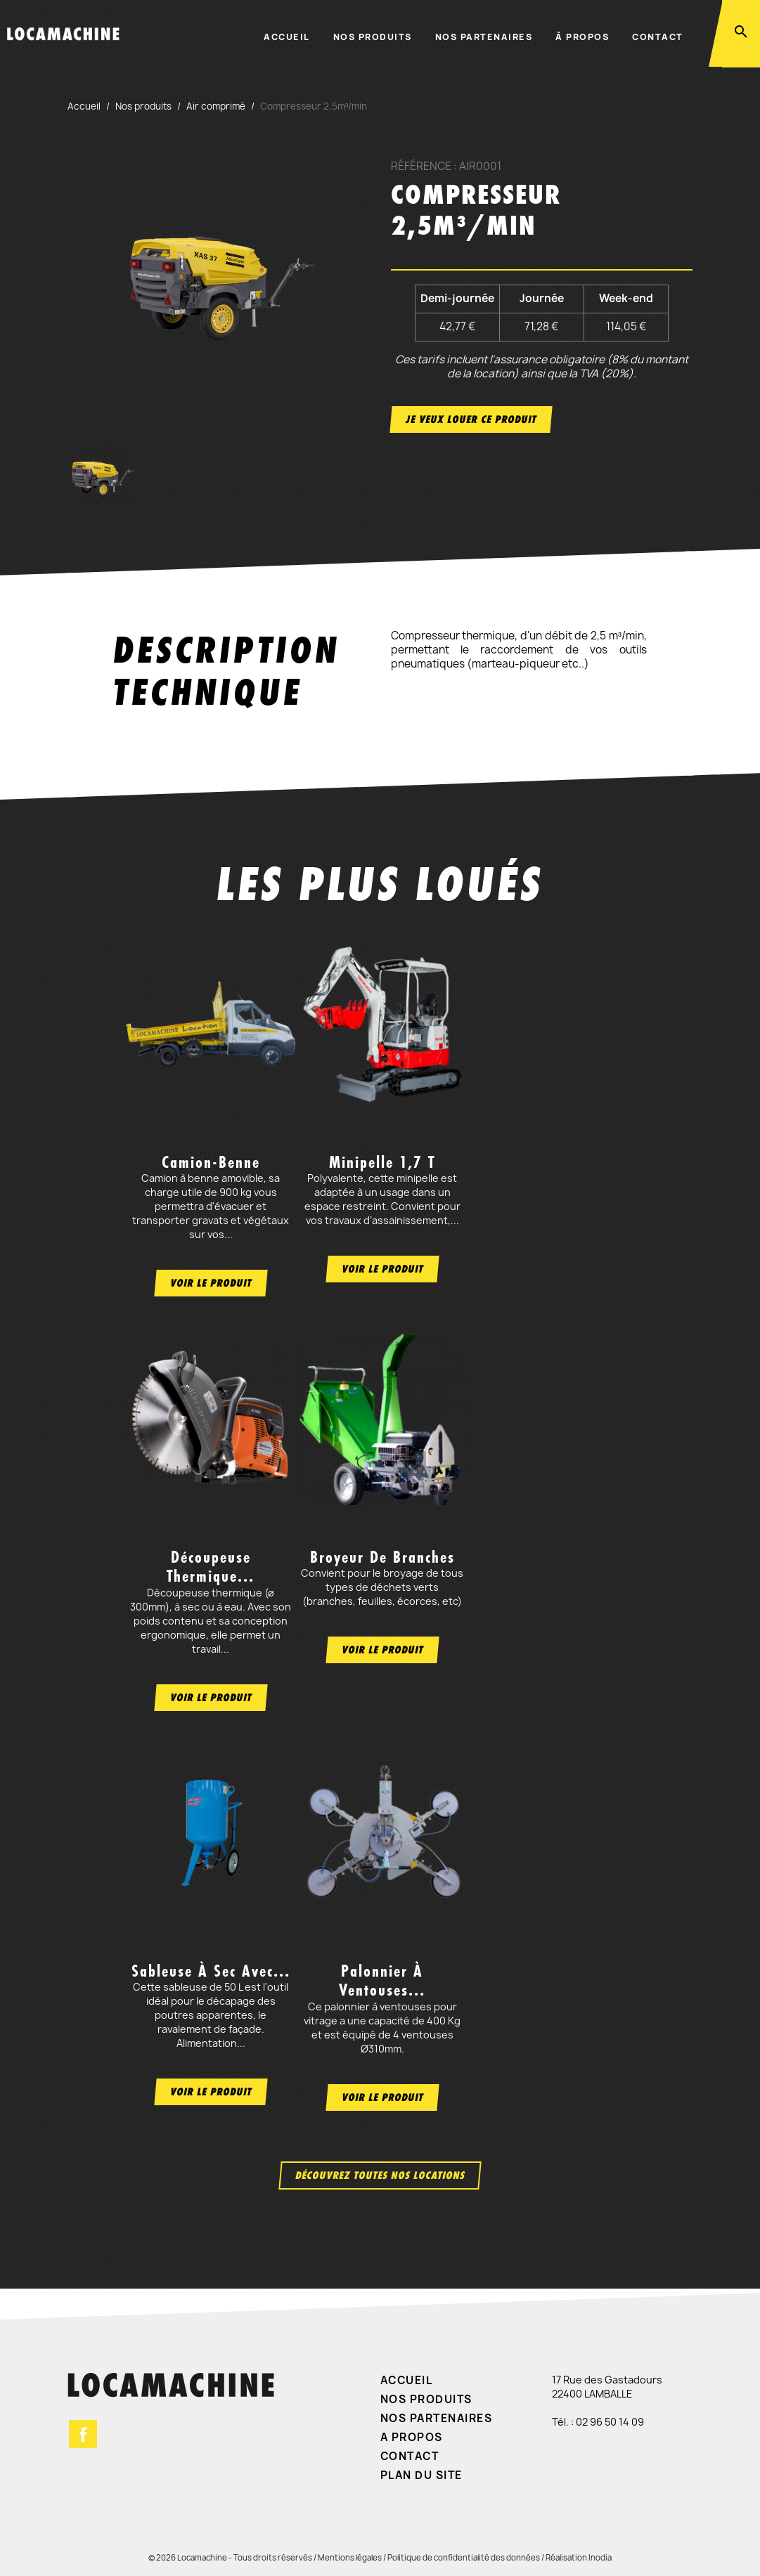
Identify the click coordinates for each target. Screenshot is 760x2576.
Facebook (83, 2434)
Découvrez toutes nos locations (380, 2175)
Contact (657, 37)
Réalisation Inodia (579, 2557)
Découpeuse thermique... (211, 1566)
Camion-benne (211, 1162)
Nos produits (372, 37)
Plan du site (421, 2475)
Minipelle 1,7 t (382, 1162)
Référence (421, 167)
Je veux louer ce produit (471, 419)
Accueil (287, 37)
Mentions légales (350, 2557)
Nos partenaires (484, 37)
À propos (582, 37)
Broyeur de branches (382, 1557)
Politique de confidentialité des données (463, 2557)
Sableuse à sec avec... (210, 1971)
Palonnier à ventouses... (382, 1980)
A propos (411, 2437)
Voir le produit (210, 1282)
